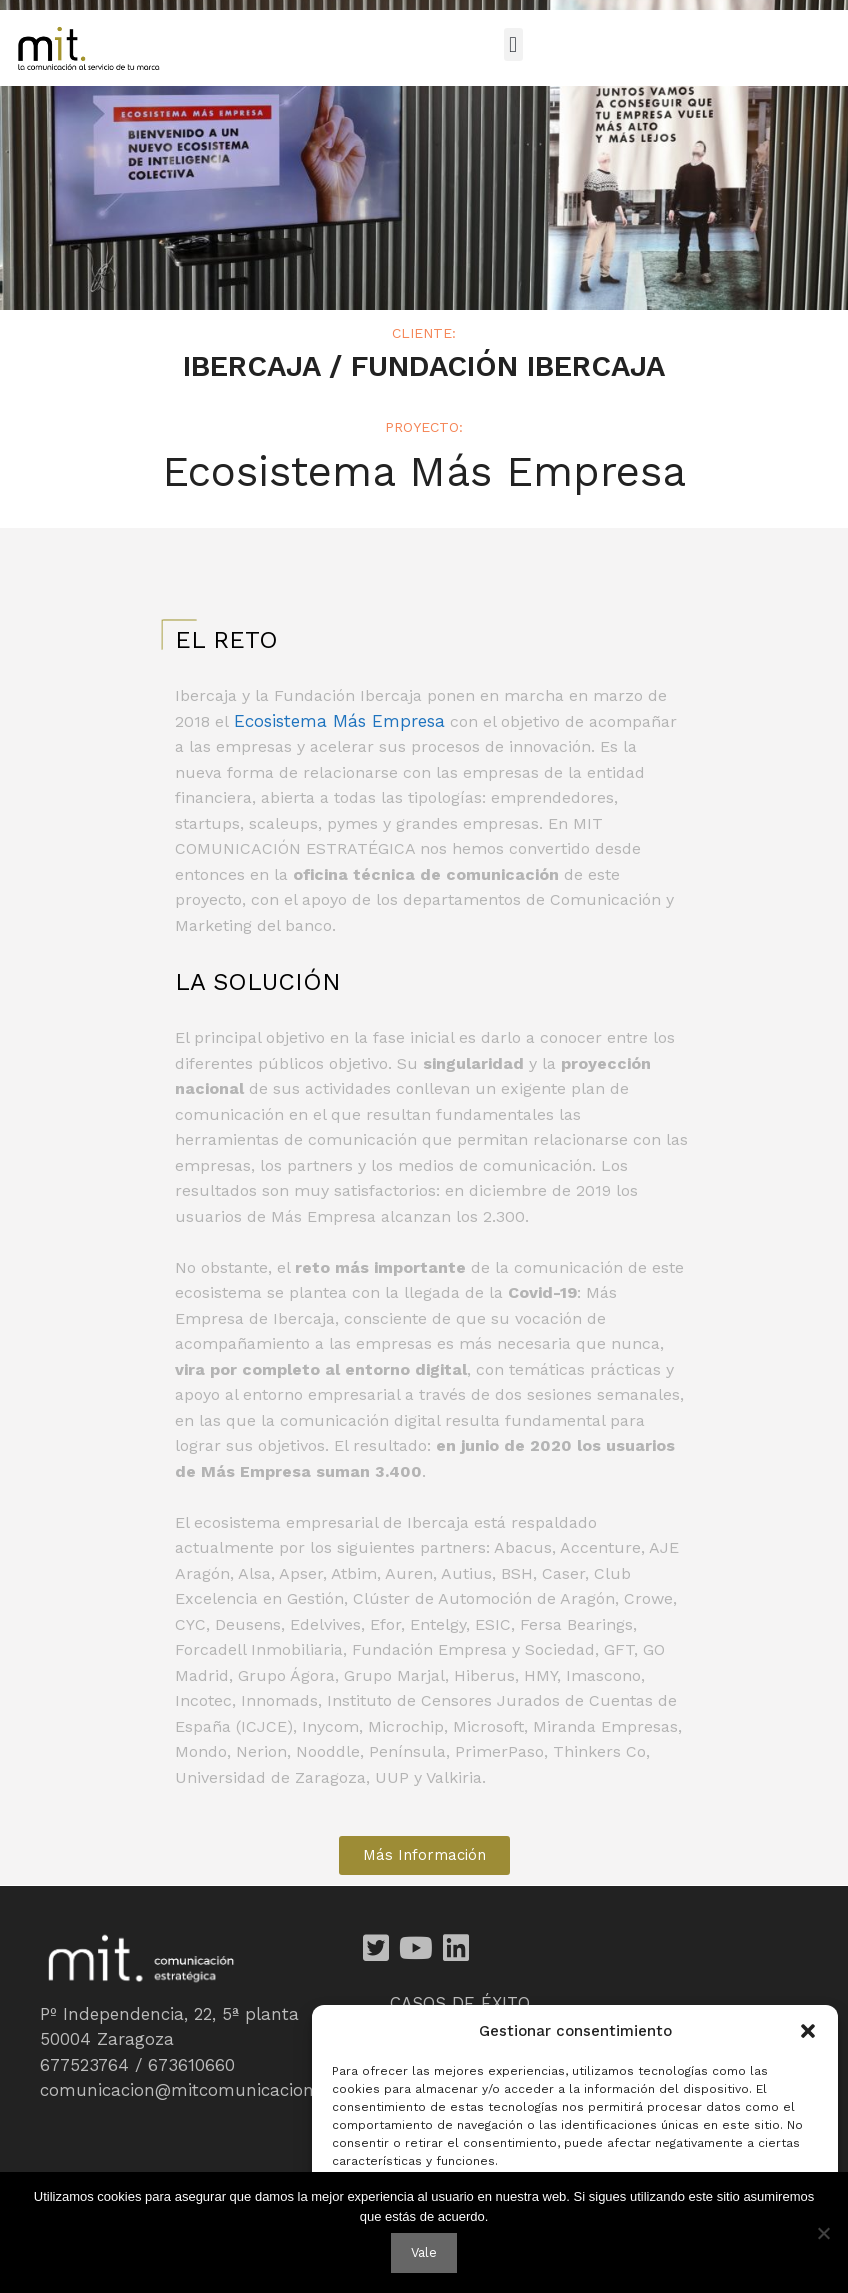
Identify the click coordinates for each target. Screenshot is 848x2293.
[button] (808, 2031)
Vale (424, 2252)
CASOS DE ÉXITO (460, 2003)
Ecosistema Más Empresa (339, 721)
